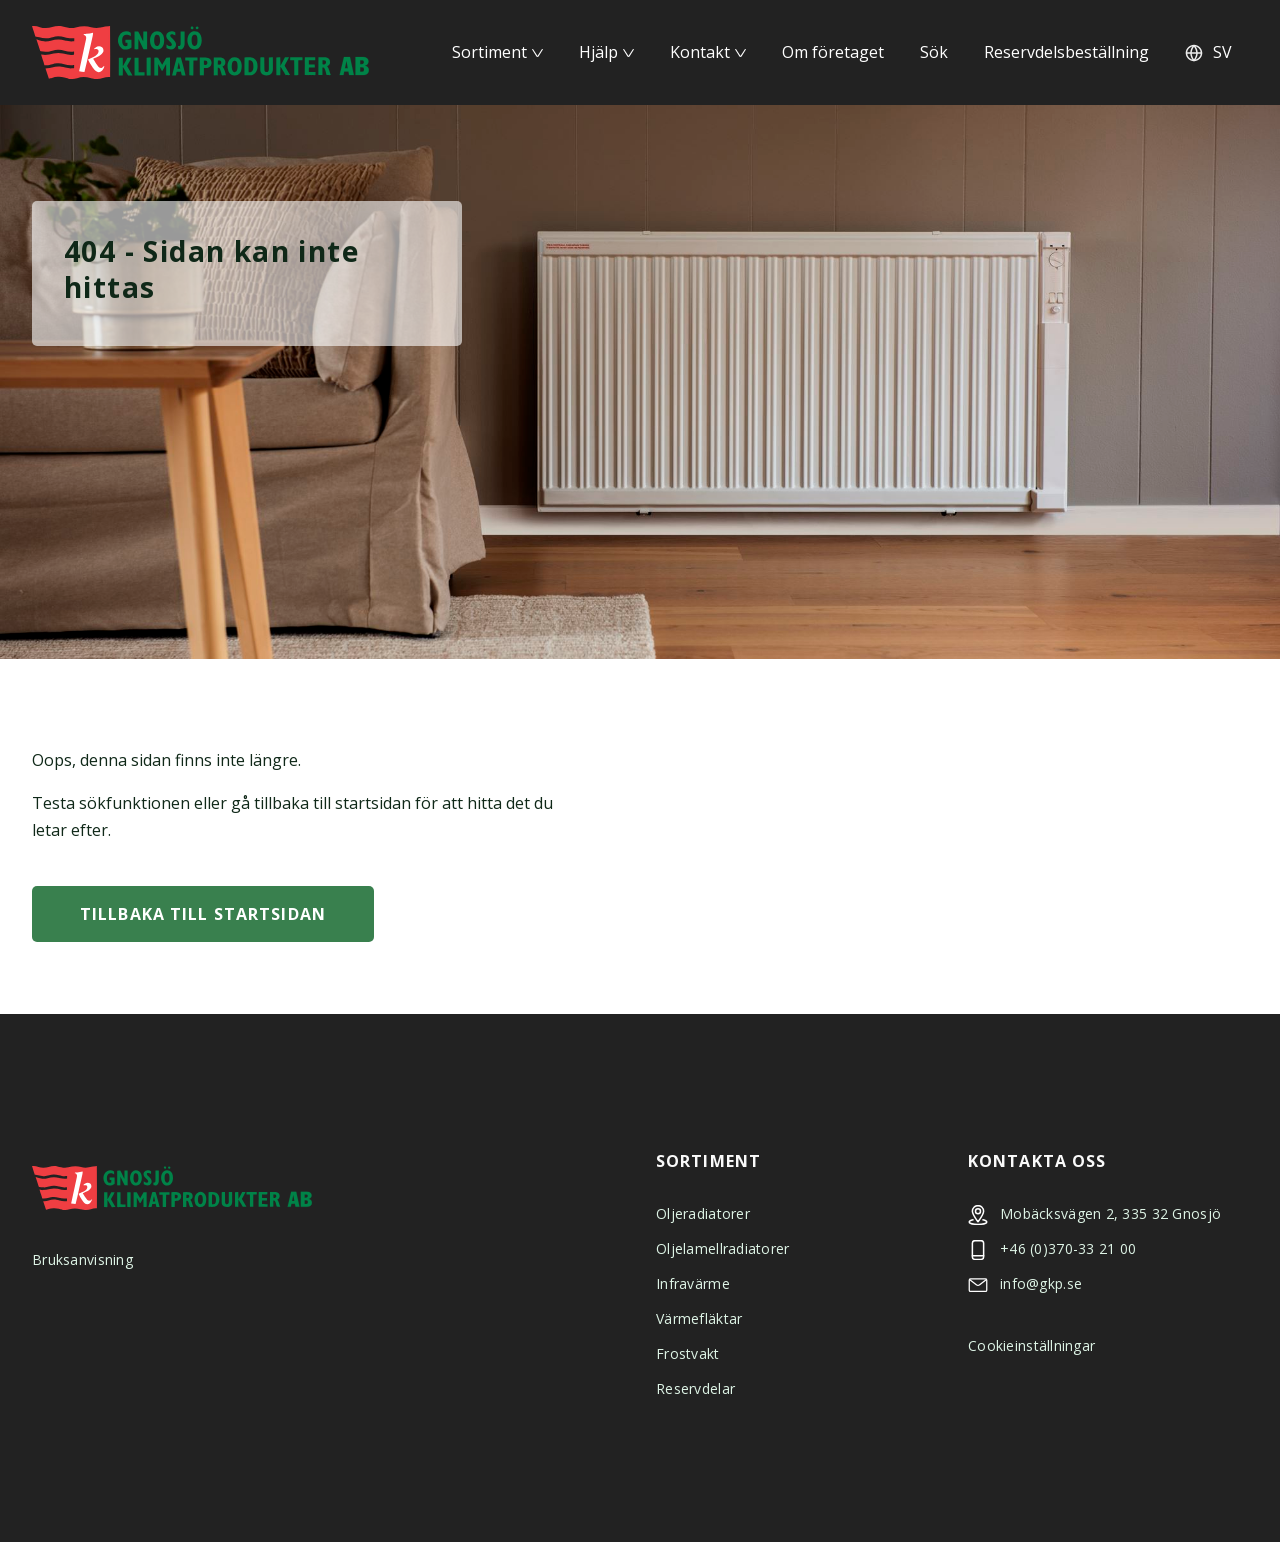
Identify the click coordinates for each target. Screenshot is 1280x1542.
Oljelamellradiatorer (723, 1248)
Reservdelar (695, 1388)
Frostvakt (688, 1353)
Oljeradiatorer (703, 1213)
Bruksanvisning (82, 1259)
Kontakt (700, 52)
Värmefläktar (699, 1318)
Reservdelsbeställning (1066, 52)
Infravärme (693, 1283)
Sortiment (489, 52)
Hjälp (598, 52)
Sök (934, 52)
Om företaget (833, 52)
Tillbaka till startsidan (203, 914)
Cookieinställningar (1031, 1345)
